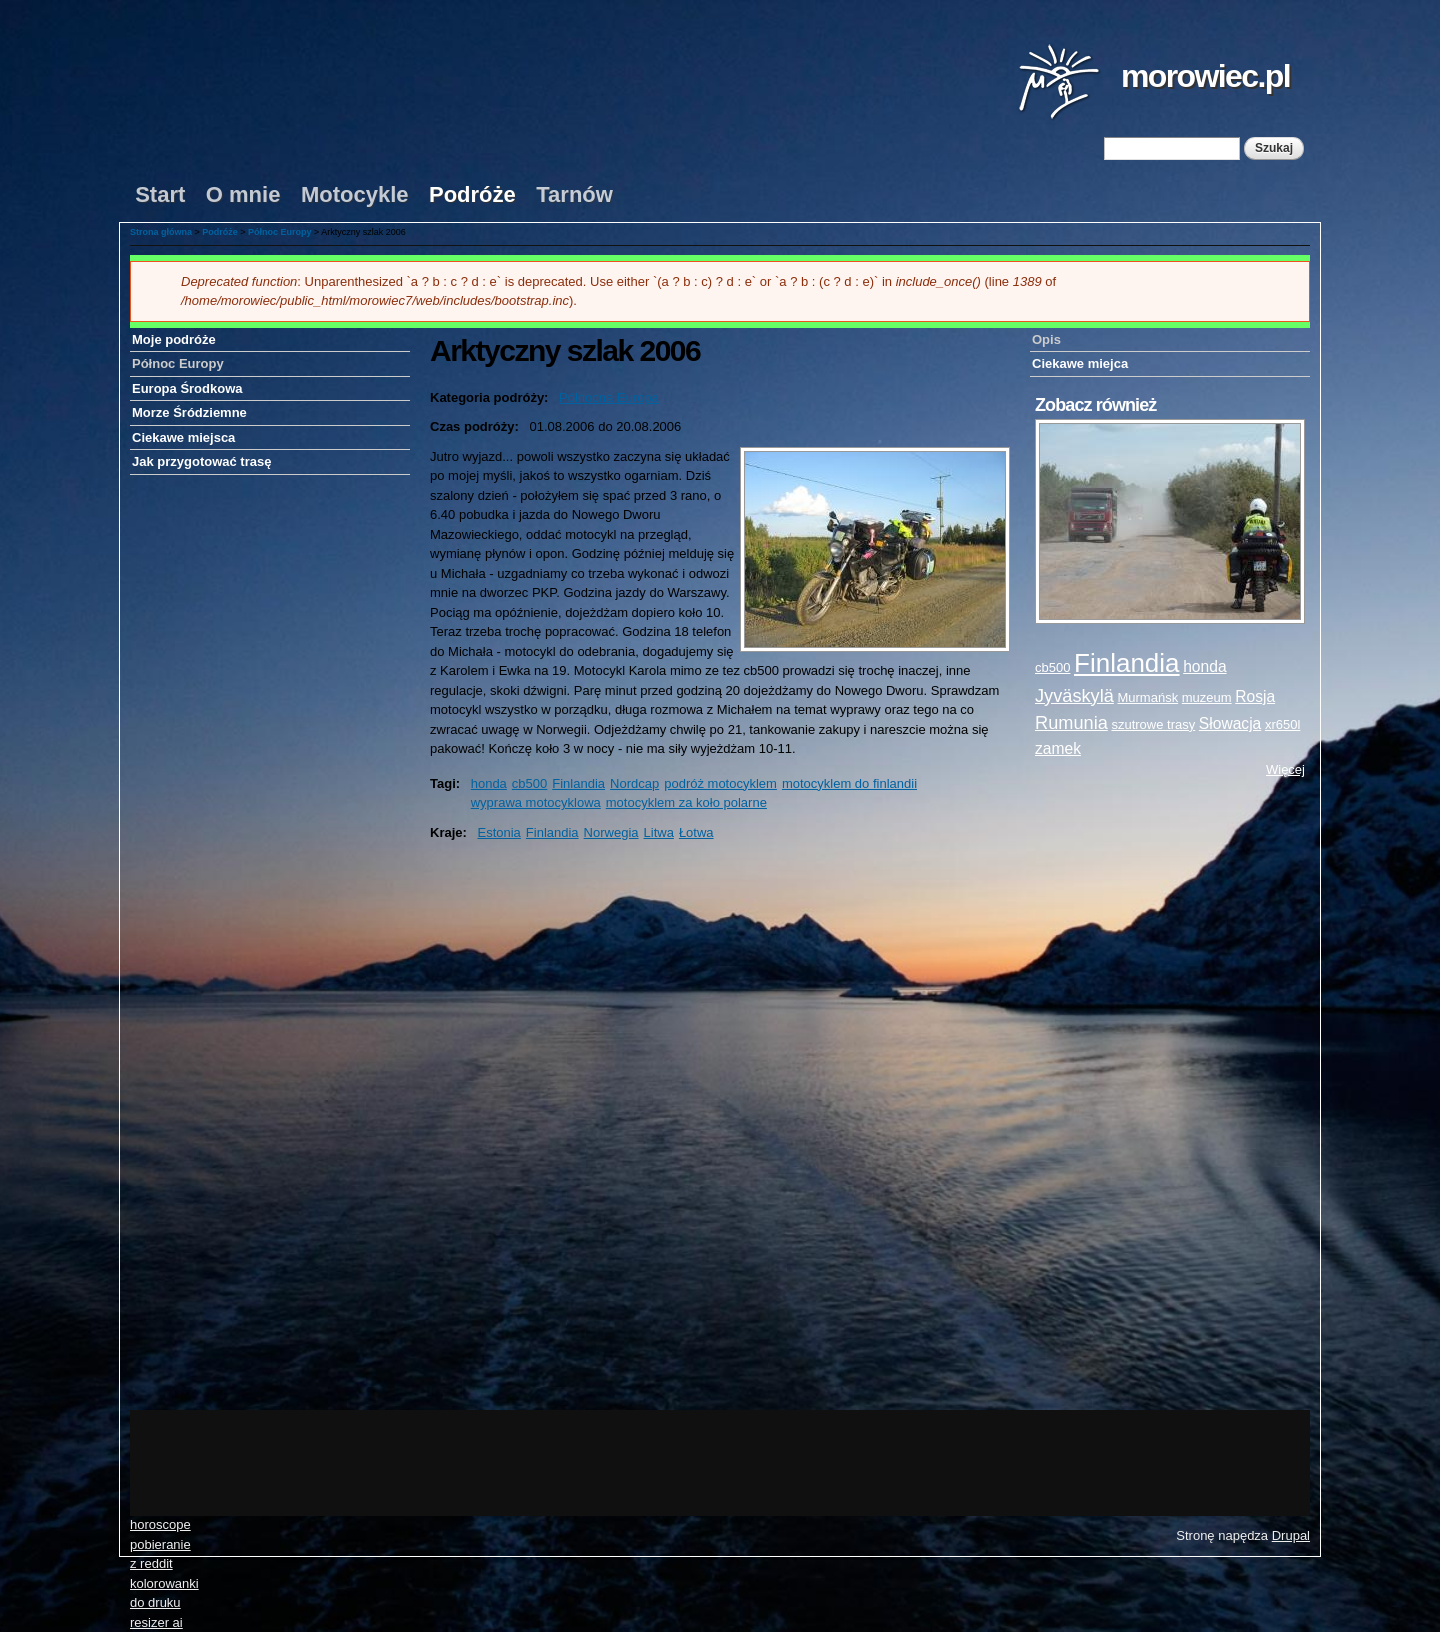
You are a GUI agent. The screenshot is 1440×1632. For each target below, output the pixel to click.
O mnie (243, 194)
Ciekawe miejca (1080, 363)
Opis (1046, 339)
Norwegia (611, 832)
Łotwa (696, 832)
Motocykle (355, 194)
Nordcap (634, 783)
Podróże (472, 194)
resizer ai (156, 1622)
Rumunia (1071, 723)
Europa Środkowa (187, 388)
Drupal (1291, 1535)
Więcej (1285, 769)
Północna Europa (609, 397)
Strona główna (161, 232)
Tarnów (574, 194)
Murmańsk (1147, 697)
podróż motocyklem (720, 783)
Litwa (659, 832)
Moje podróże (174, 339)
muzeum (1207, 697)
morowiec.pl (1205, 76)
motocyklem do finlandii (849, 783)
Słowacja (1230, 723)
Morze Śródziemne (189, 412)
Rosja (1255, 696)
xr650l (1282, 724)
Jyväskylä (1074, 696)
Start (160, 194)
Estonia (498, 832)
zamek (1058, 748)
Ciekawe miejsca (183, 437)
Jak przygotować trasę (201, 461)
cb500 (529, 783)
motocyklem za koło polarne (686, 802)
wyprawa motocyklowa (536, 802)
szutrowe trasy (1153, 724)
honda (489, 783)
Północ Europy (280, 232)
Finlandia (578, 783)
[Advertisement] (1170, 1095)
